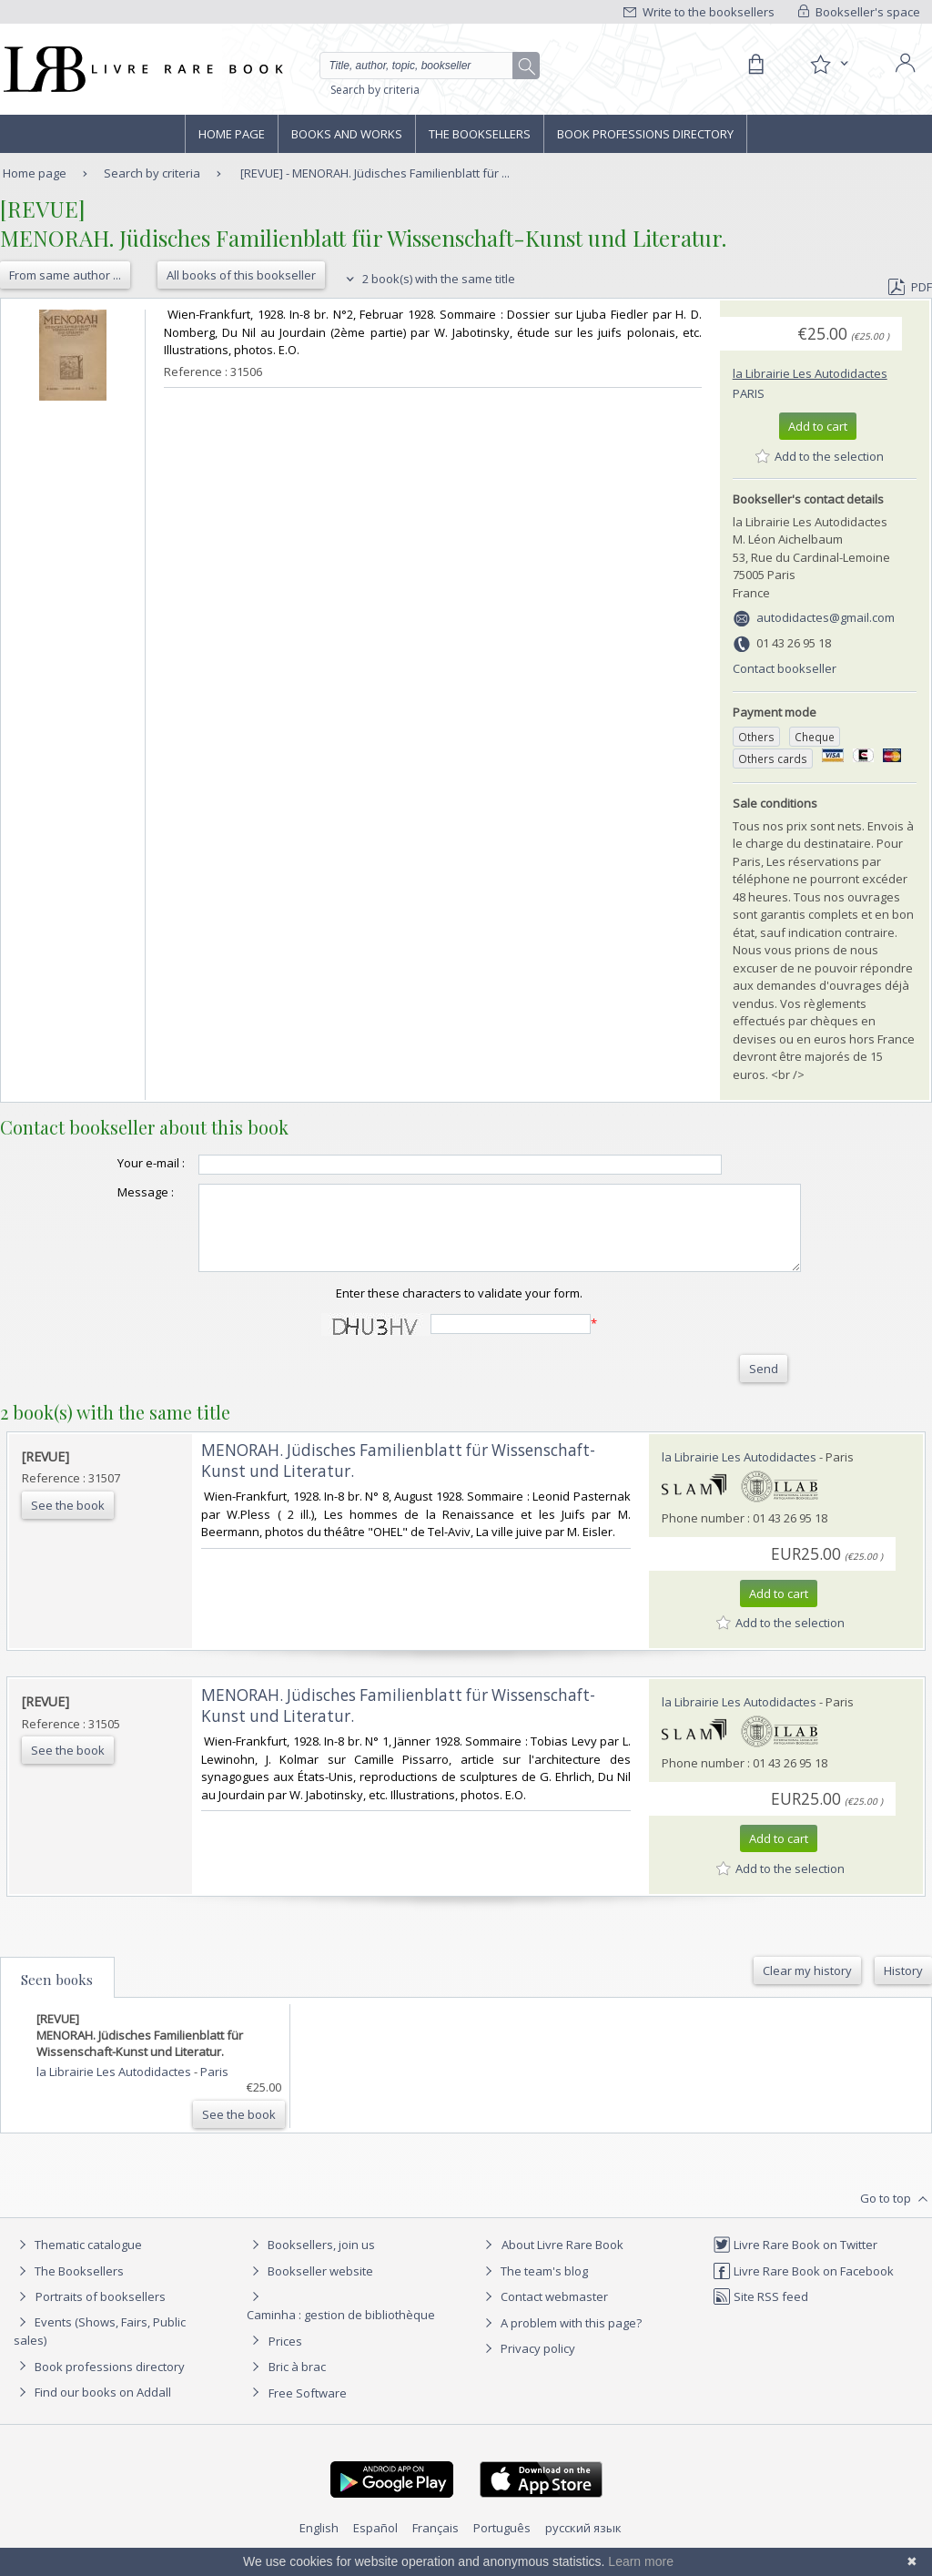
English (319, 2544)
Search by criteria (375, 89)
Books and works (346, 134)
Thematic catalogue (78, 2261)
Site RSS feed (760, 2313)
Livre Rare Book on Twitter (795, 2261)
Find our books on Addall (92, 2408)
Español (375, 2544)
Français (435, 2544)
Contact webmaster (544, 2313)
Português (502, 2544)
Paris (749, 393)
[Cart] (755, 64)
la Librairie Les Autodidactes (810, 373)
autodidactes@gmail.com (825, 617)
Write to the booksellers (699, 12)
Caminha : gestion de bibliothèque (341, 2331)
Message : (109, 1192)
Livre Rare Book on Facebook (803, 2287)
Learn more (641, 2561)
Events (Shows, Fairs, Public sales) (100, 2347)
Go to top (896, 2215)
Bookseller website (310, 2287)
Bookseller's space (859, 12)
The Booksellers (480, 134)
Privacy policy (527, 2365)
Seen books (57, 1996)
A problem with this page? (561, 2339)
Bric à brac (297, 2383)
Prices (285, 2357)
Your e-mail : (114, 1163)
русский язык (583, 2544)
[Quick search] (424, 65)
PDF (910, 287)
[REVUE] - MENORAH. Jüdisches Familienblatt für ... (375, 173)
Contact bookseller (784, 668)
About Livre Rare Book (562, 2261)
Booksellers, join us (311, 2261)
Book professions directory (645, 134)
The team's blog (534, 2287)
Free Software (307, 2409)
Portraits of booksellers (100, 2313)
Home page (231, 134)
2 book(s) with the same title (428, 278)
